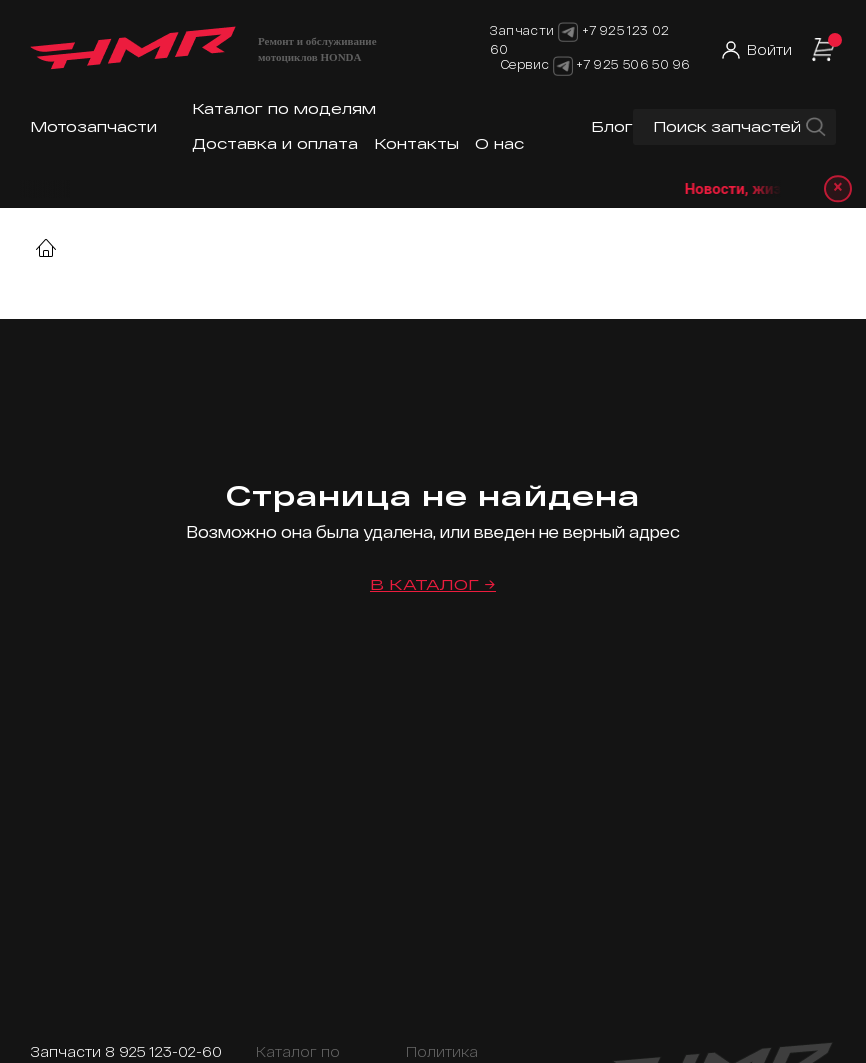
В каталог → (433, 584)
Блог (612, 126)
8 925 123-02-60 (163, 1051)
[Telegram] (563, 64)
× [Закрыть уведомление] (837, 188)
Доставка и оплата (275, 143)
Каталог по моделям (284, 108)
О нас (499, 143)
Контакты (416, 143)
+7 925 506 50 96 (633, 64)
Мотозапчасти (93, 126)
